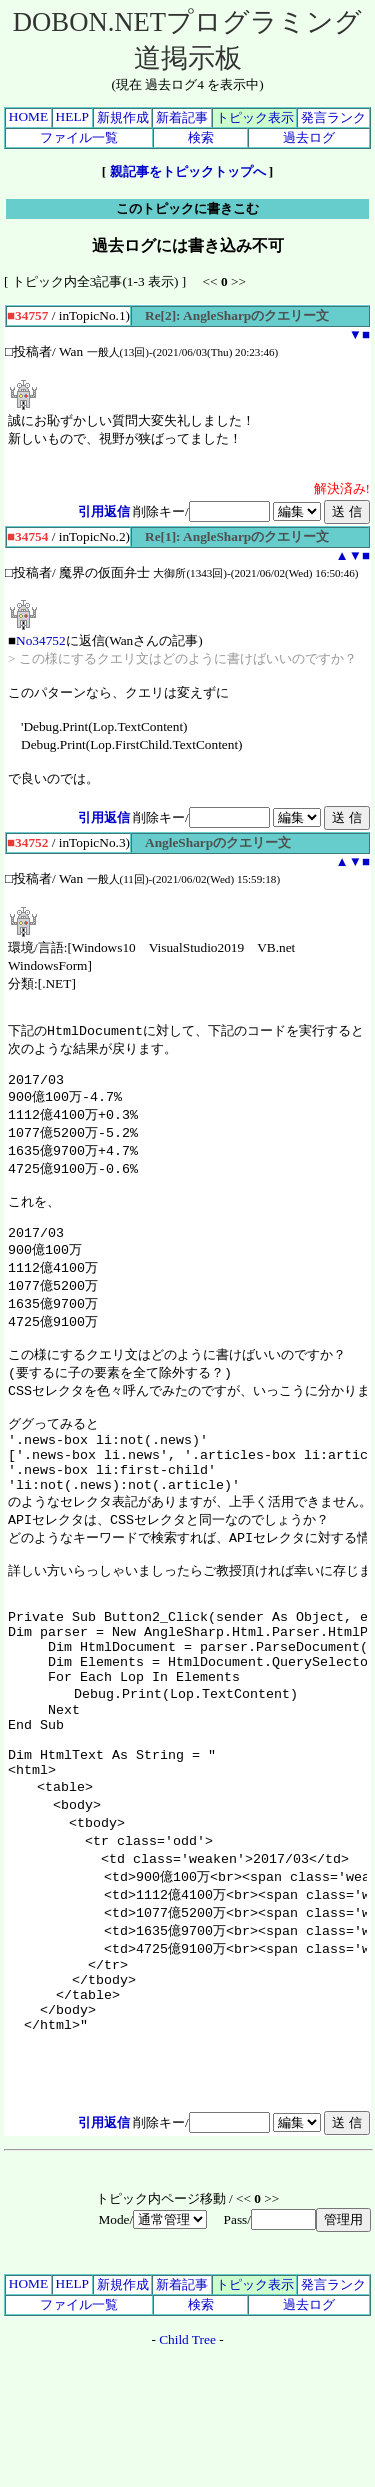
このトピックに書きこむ (187, 208)
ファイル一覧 (79, 137)
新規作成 (123, 117)
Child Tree (187, 2464)
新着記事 (182, 117)
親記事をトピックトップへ (188, 171)
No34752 (41, 640)
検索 (201, 137)
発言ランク (333, 117)
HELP (72, 116)
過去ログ (309, 137)
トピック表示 (255, 117)
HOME (28, 116)
